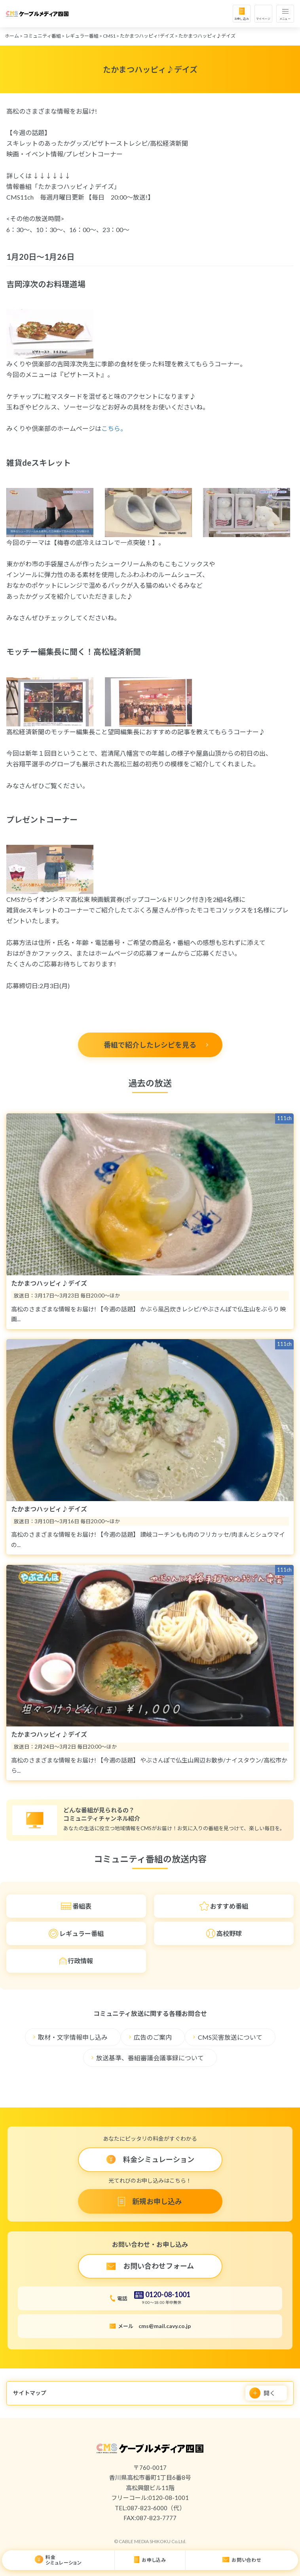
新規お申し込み (157, 2201)
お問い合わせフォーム (158, 2266)
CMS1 (109, 36)
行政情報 (80, 1960)
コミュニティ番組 (42, 36)
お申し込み (241, 18)
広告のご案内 (153, 2037)
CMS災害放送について (230, 2037)
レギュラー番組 (82, 36)
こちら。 (114, 428)
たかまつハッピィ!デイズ (147, 36)
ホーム (12, 36)
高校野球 (229, 1933)
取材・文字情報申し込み (73, 2037)
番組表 (81, 1906)
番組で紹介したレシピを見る (150, 1044)
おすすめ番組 (229, 1906)
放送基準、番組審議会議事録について (150, 2058)
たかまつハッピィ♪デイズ (206, 36)
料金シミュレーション (64, 2560)
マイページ (263, 18)
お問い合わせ (247, 2560)
